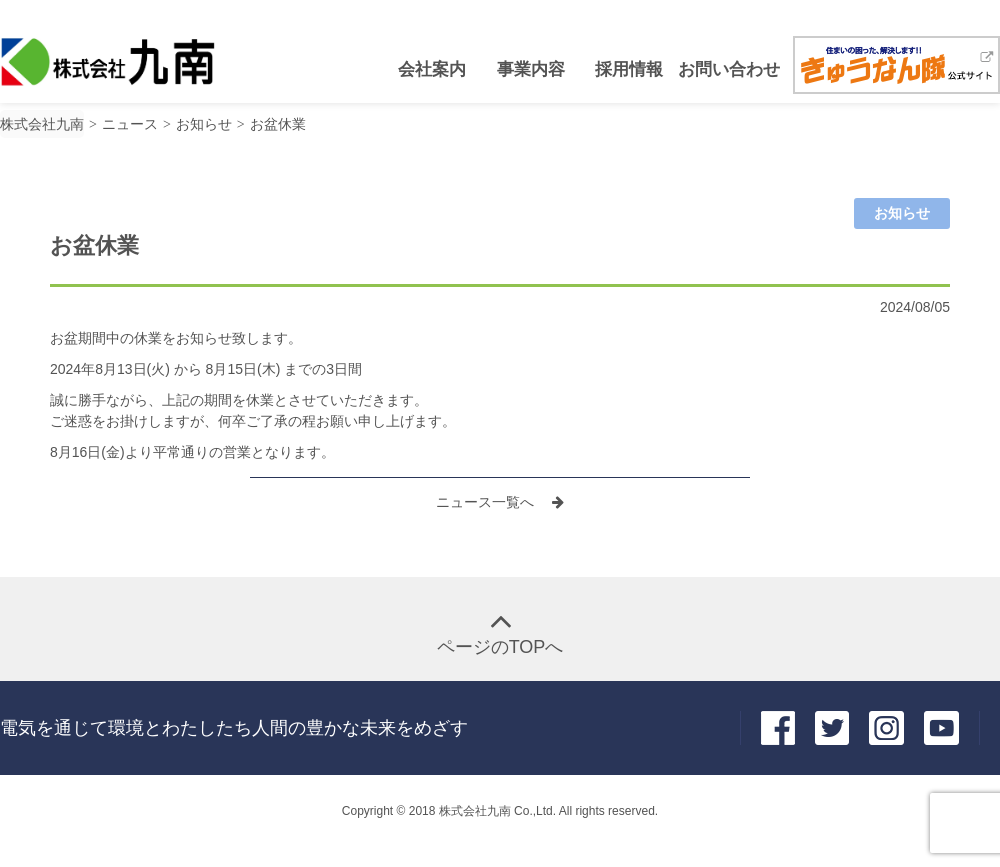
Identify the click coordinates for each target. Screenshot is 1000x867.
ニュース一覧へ (487, 502)
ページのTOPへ (500, 647)
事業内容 (531, 69)
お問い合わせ (725, 69)
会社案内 (432, 69)
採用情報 (629, 69)
